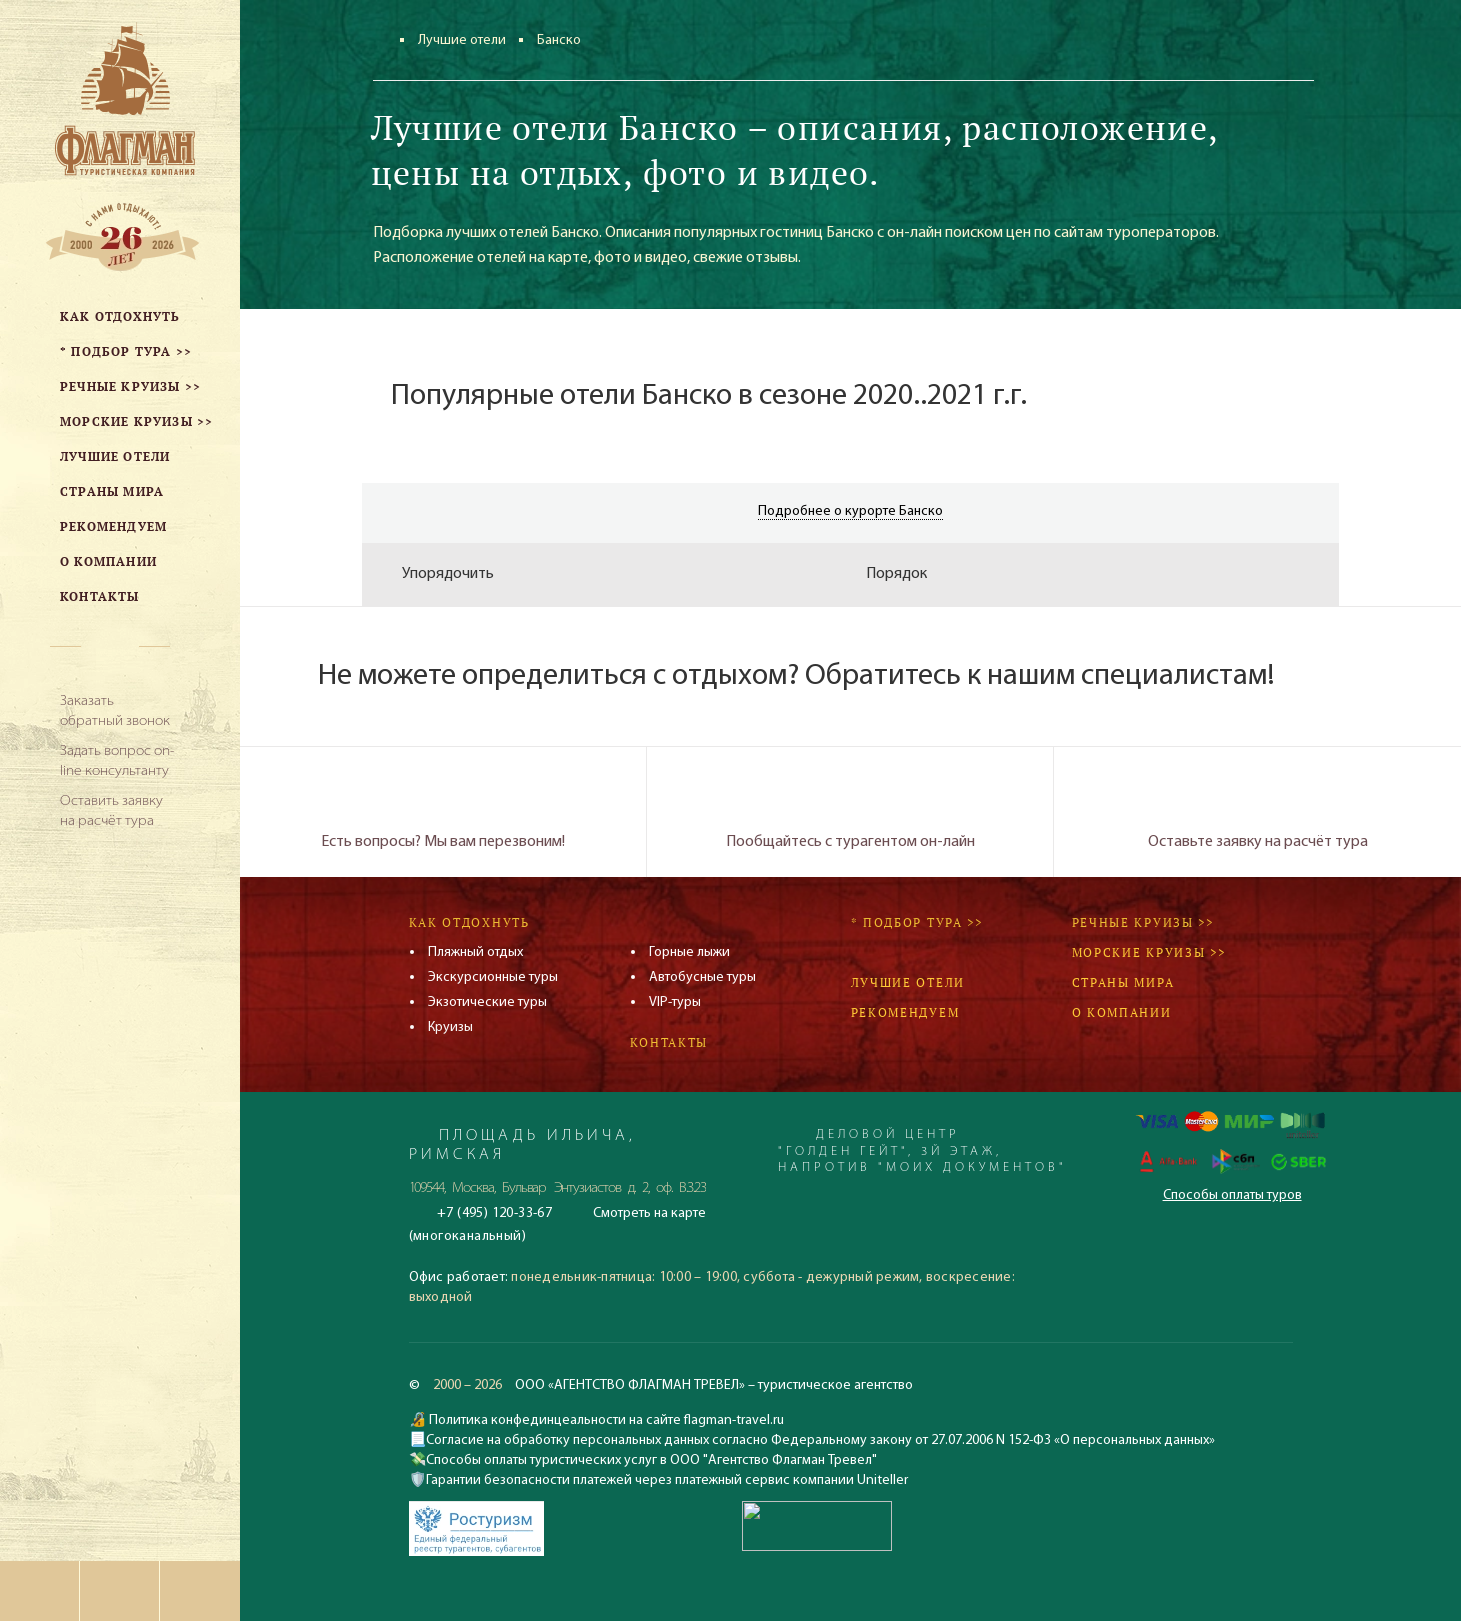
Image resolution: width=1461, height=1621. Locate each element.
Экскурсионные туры (493, 977)
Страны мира (1123, 982)
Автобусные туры (702, 977)
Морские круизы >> (1149, 952)
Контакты (669, 1042)
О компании (1122, 1012)
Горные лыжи (689, 952)
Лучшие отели (462, 40)
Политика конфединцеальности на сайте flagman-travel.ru (605, 1420)
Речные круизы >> (1143, 922)
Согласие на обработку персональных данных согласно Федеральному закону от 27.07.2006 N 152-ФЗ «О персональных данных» (820, 1440)
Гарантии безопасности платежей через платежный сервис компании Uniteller (667, 1480)
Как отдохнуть (469, 922)
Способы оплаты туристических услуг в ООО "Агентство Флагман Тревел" (651, 1460)
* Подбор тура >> (917, 922)
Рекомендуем (905, 1012)
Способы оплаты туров (1232, 1195)
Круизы (450, 1027)
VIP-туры (675, 1002)
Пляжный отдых (475, 952)
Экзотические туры (487, 1002)
